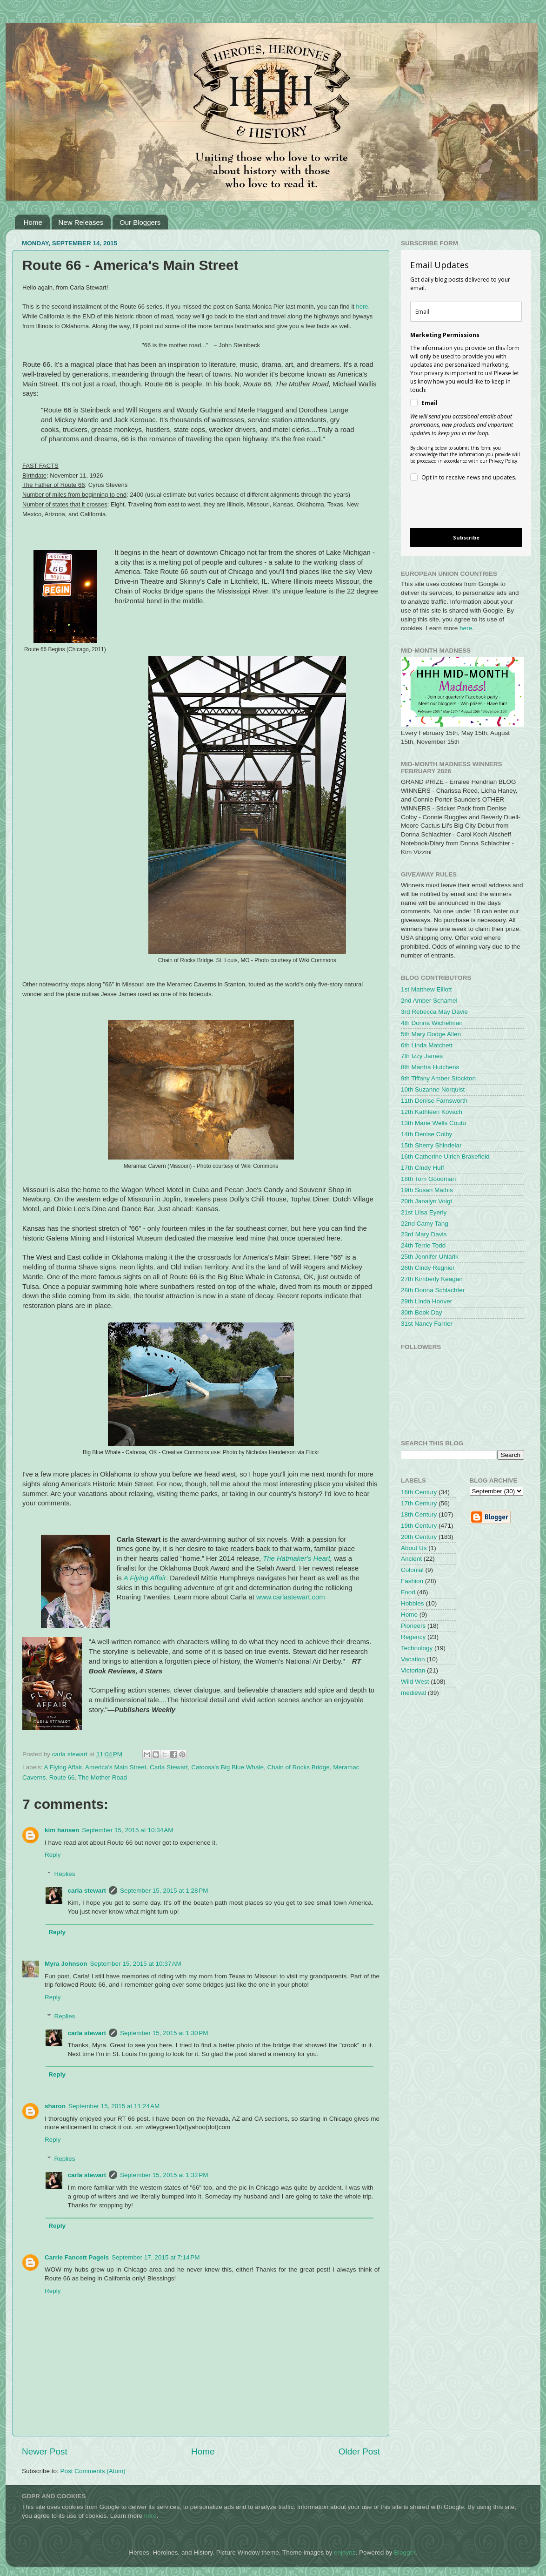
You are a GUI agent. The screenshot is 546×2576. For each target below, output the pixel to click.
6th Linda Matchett (427, 1045)
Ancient (411, 1558)
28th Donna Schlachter (433, 1290)
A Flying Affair (145, 1578)
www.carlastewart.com (290, 1597)
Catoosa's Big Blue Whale (227, 1767)
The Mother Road (102, 1777)
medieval (413, 1692)
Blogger (404, 2552)
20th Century (419, 1536)
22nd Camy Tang (424, 1223)
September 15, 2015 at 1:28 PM (164, 1890)
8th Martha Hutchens (430, 1067)
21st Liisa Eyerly (423, 1212)
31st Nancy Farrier (427, 1323)
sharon (55, 2106)
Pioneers (413, 1625)
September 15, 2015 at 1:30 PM (164, 2033)
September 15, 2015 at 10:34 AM (127, 1830)
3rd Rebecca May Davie (434, 1011)
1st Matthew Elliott (426, 989)
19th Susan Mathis (427, 1190)
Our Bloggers (140, 222)
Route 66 (62, 1777)
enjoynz (345, 2552)
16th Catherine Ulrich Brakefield (445, 1156)
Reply (53, 1854)
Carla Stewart (169, 1767)
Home (33, 222)
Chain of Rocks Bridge (298, 1767)
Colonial (412, 1569)
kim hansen (62, 1830)
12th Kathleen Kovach (431, 1111)
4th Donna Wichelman (432, 1022)
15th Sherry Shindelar (431, 1145)
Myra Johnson (66, 1963)
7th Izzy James (422, 1055)
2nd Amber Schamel (429, 1000)
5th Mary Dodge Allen (431, 1034)
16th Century (419, 1492)
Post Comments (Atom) (93, 2471)
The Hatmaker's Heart (296, 1558)
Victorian (413, 1670)
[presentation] (458, 506)
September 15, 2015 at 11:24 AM (114, 2106)
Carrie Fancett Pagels (77, 2257)
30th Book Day (421, 1312)
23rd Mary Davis (423, 1234)
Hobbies (412, 1603)
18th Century (419, 1514)
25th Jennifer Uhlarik (430, 1256)
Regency (413, 1636)
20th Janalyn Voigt (426, 1201)
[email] (466, 312)
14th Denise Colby (426, 1134)
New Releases (81, 222)
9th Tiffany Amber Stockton (438, 1078)
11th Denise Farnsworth (434, 1100)
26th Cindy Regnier (428, 1267)
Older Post (359, 2451)
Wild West (415, 1681)
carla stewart (87, 1890)
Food (408, 1592)
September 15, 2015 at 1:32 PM (164, 2174)
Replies (64, 1873)
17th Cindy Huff (422, 1167)
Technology (417, 1648)
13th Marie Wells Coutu (433, 1122)
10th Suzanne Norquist (433, 1089)
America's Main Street (115, 1767)
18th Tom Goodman (428, 1178)
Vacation (413, 1659)
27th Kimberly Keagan (432, 1278)
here (362, 306)
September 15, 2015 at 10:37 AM (135, 1963)
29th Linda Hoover (426, 1301)
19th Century (419, 1525)
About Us (414, 1547)
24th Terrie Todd (423, 1245)
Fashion (412, 1581)
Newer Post (44, 2451)
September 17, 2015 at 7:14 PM (156, 2257)
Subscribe (466, 537)
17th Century (419, 1503)
